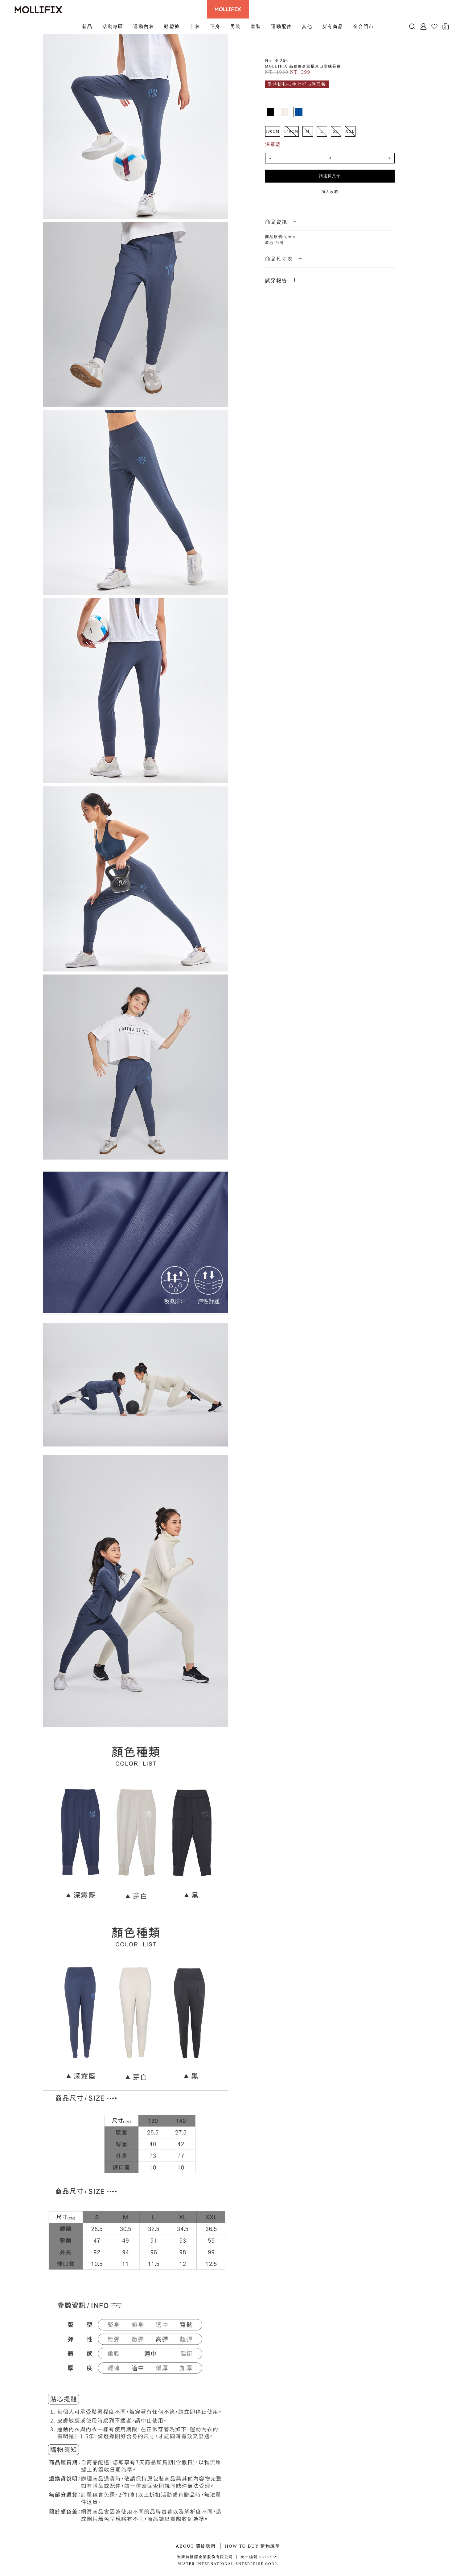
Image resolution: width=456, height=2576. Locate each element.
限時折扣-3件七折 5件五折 (297, 84)
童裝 (256, 26)
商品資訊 (276, 222)
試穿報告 (276, 280)
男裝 (235, 26)
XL (336, 131)
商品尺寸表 (279, 259)
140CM (291, 131)
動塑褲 (172, 26)
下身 (215, 26)
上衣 (195, 26)
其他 (307, 26)
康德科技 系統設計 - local (228, 2571)
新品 (87, 26)
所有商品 (332, 26)
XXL (350, 131)
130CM (272, 131)
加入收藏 (330, 192)
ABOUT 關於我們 (196, 2546)
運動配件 (281, 26)
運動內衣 (143, 26)
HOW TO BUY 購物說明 (252, 2546)
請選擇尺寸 (330, 176)
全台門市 (363, 26)
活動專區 (112, 26)
